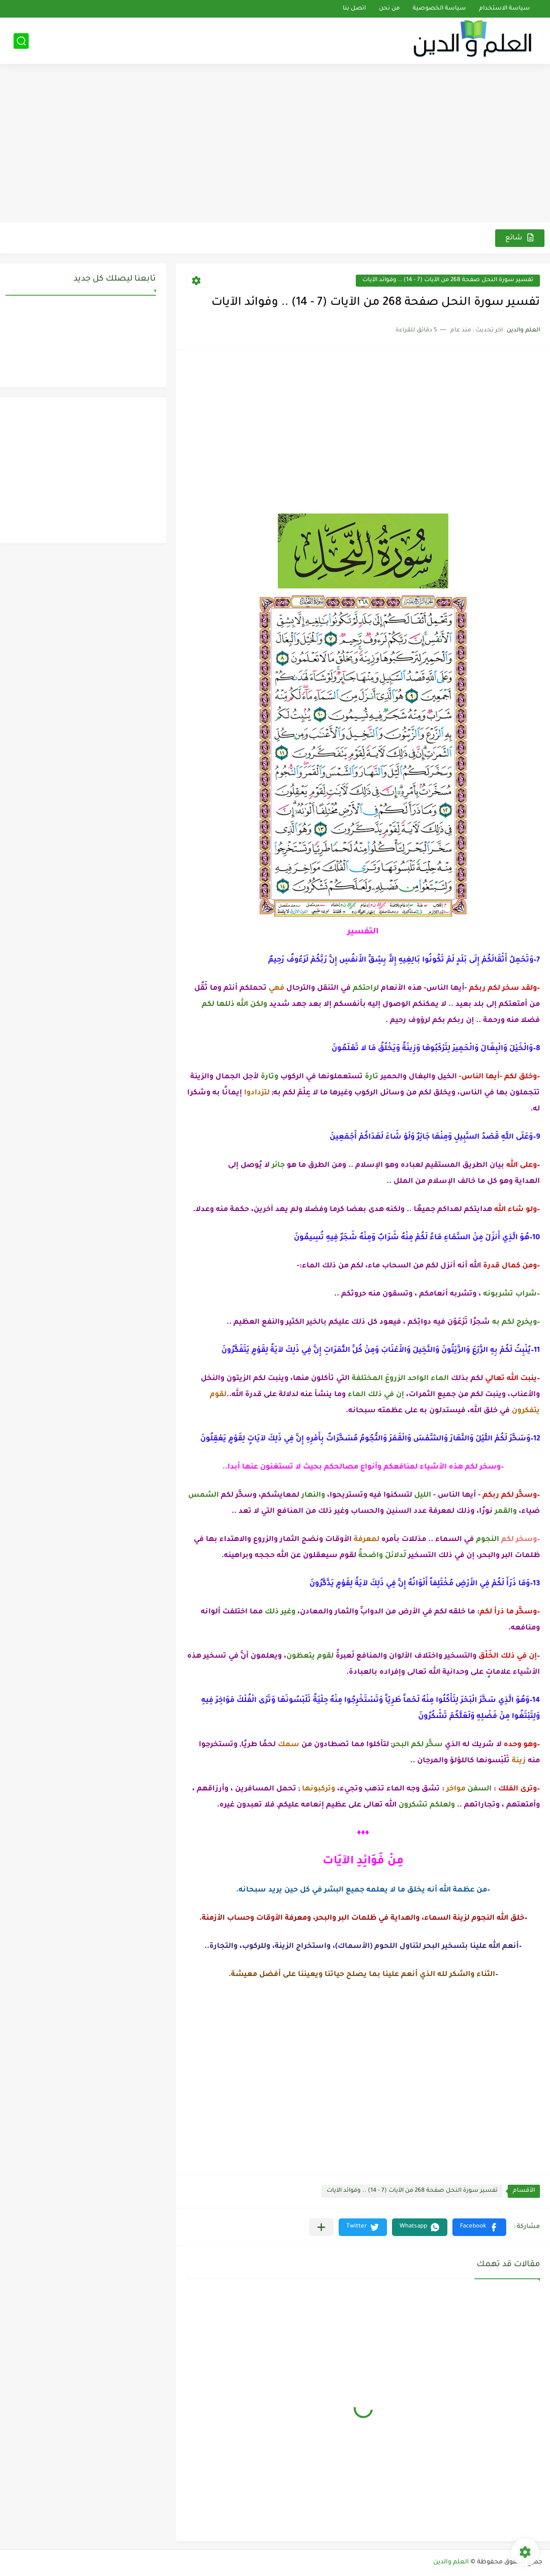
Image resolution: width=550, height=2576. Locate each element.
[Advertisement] (275, 144)
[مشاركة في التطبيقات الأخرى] (321, 2227)
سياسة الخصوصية (439, 9)
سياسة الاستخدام (504, 9)
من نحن (389, 9)
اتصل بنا (354, 9)
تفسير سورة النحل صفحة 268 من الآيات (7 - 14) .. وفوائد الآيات (447, 280)
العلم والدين (451, 2562)
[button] (479, 2227)
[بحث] (21, 41)
